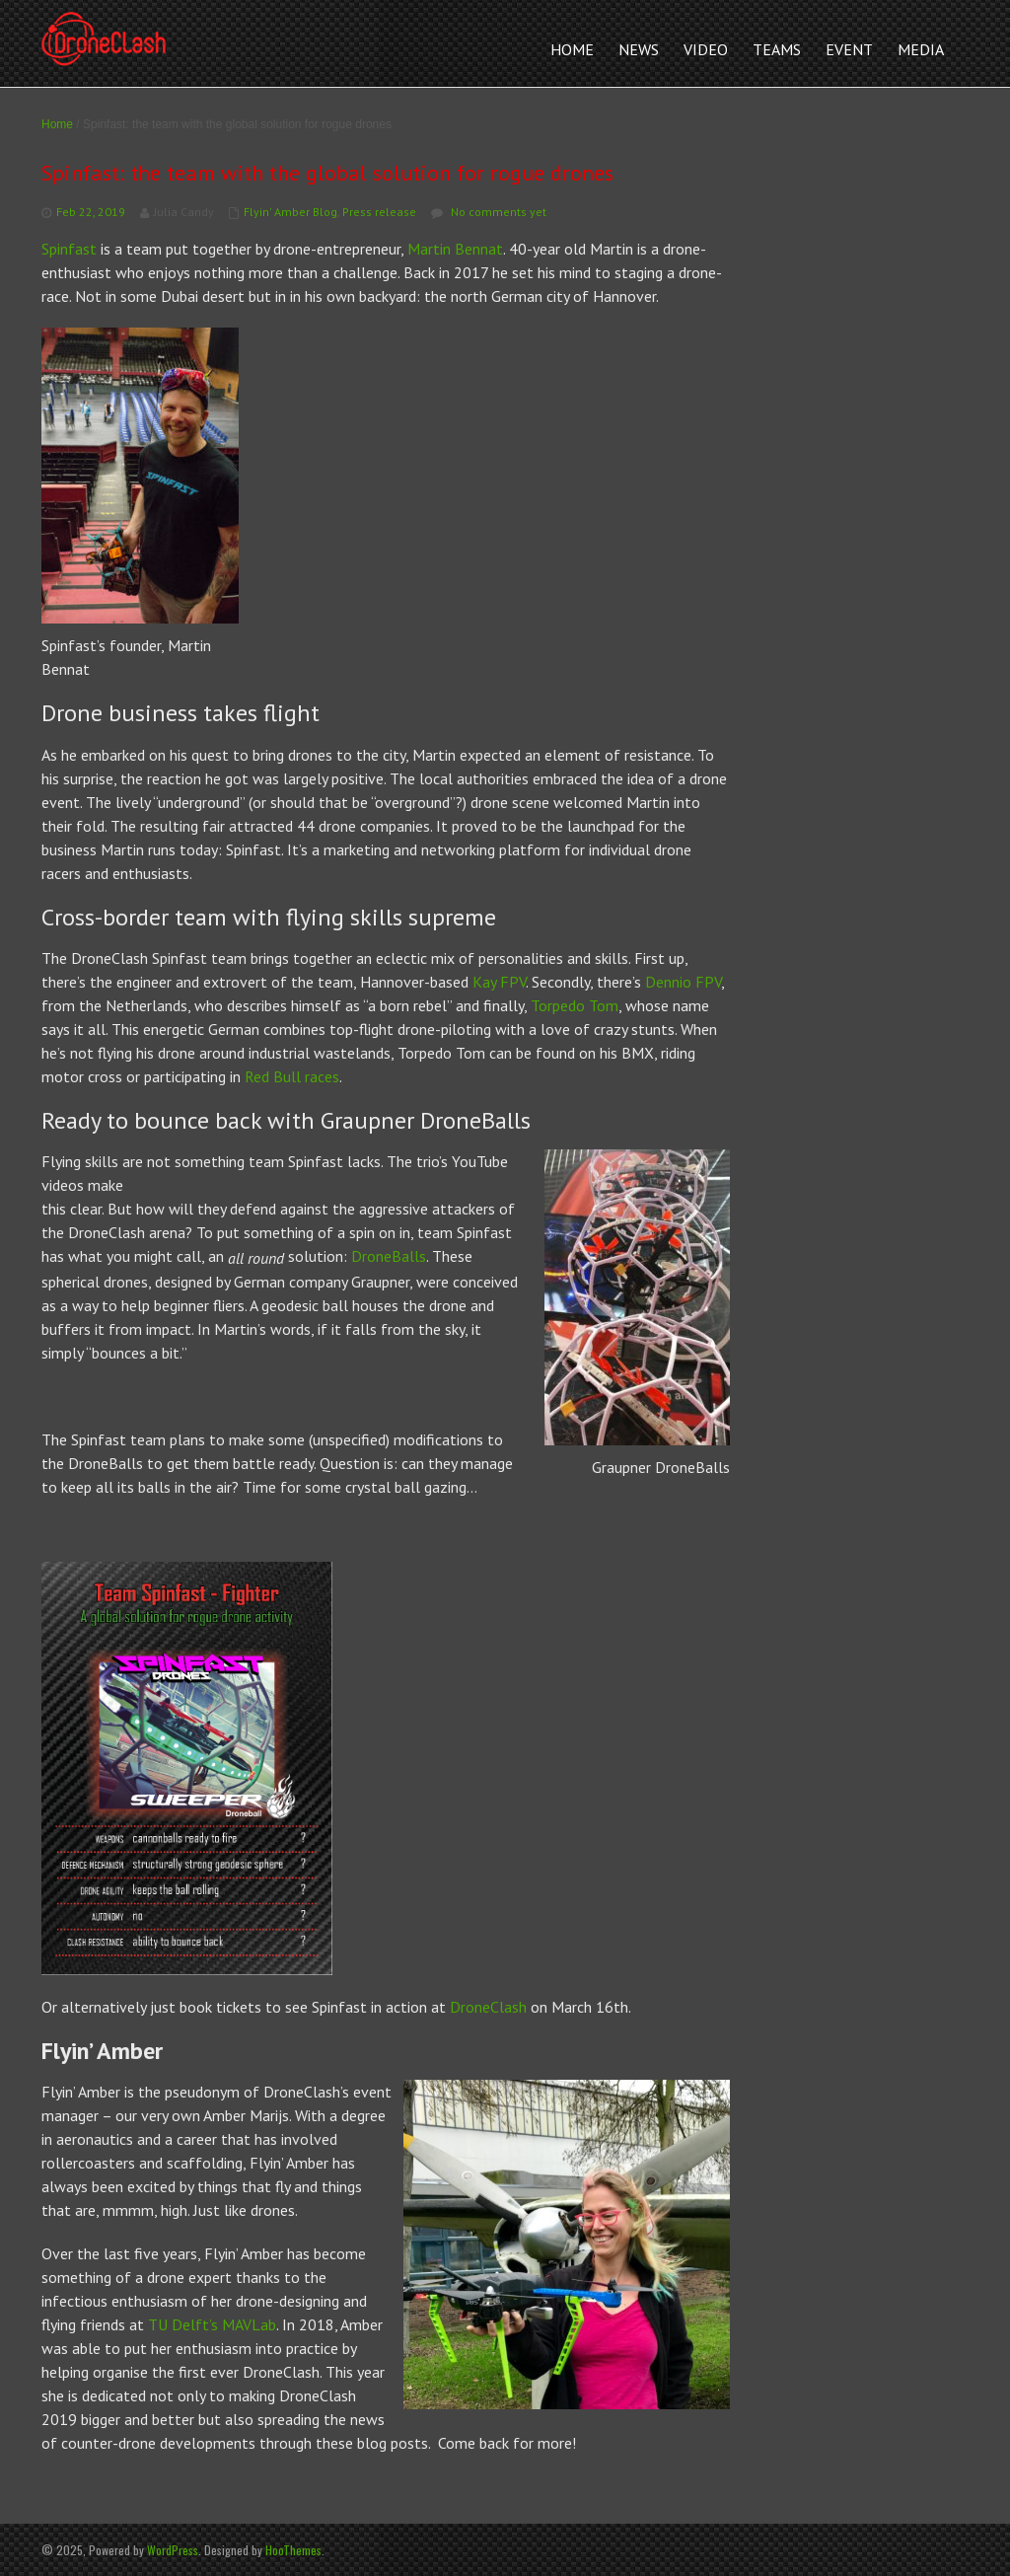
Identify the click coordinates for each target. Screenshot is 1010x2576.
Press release (379, 211)
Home (57, 124)
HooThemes (293, 2549)
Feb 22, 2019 (90, 211)
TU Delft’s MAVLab (212, 2324)
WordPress (172, 2549)
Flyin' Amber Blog (290, 211)
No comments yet (498, 211)
